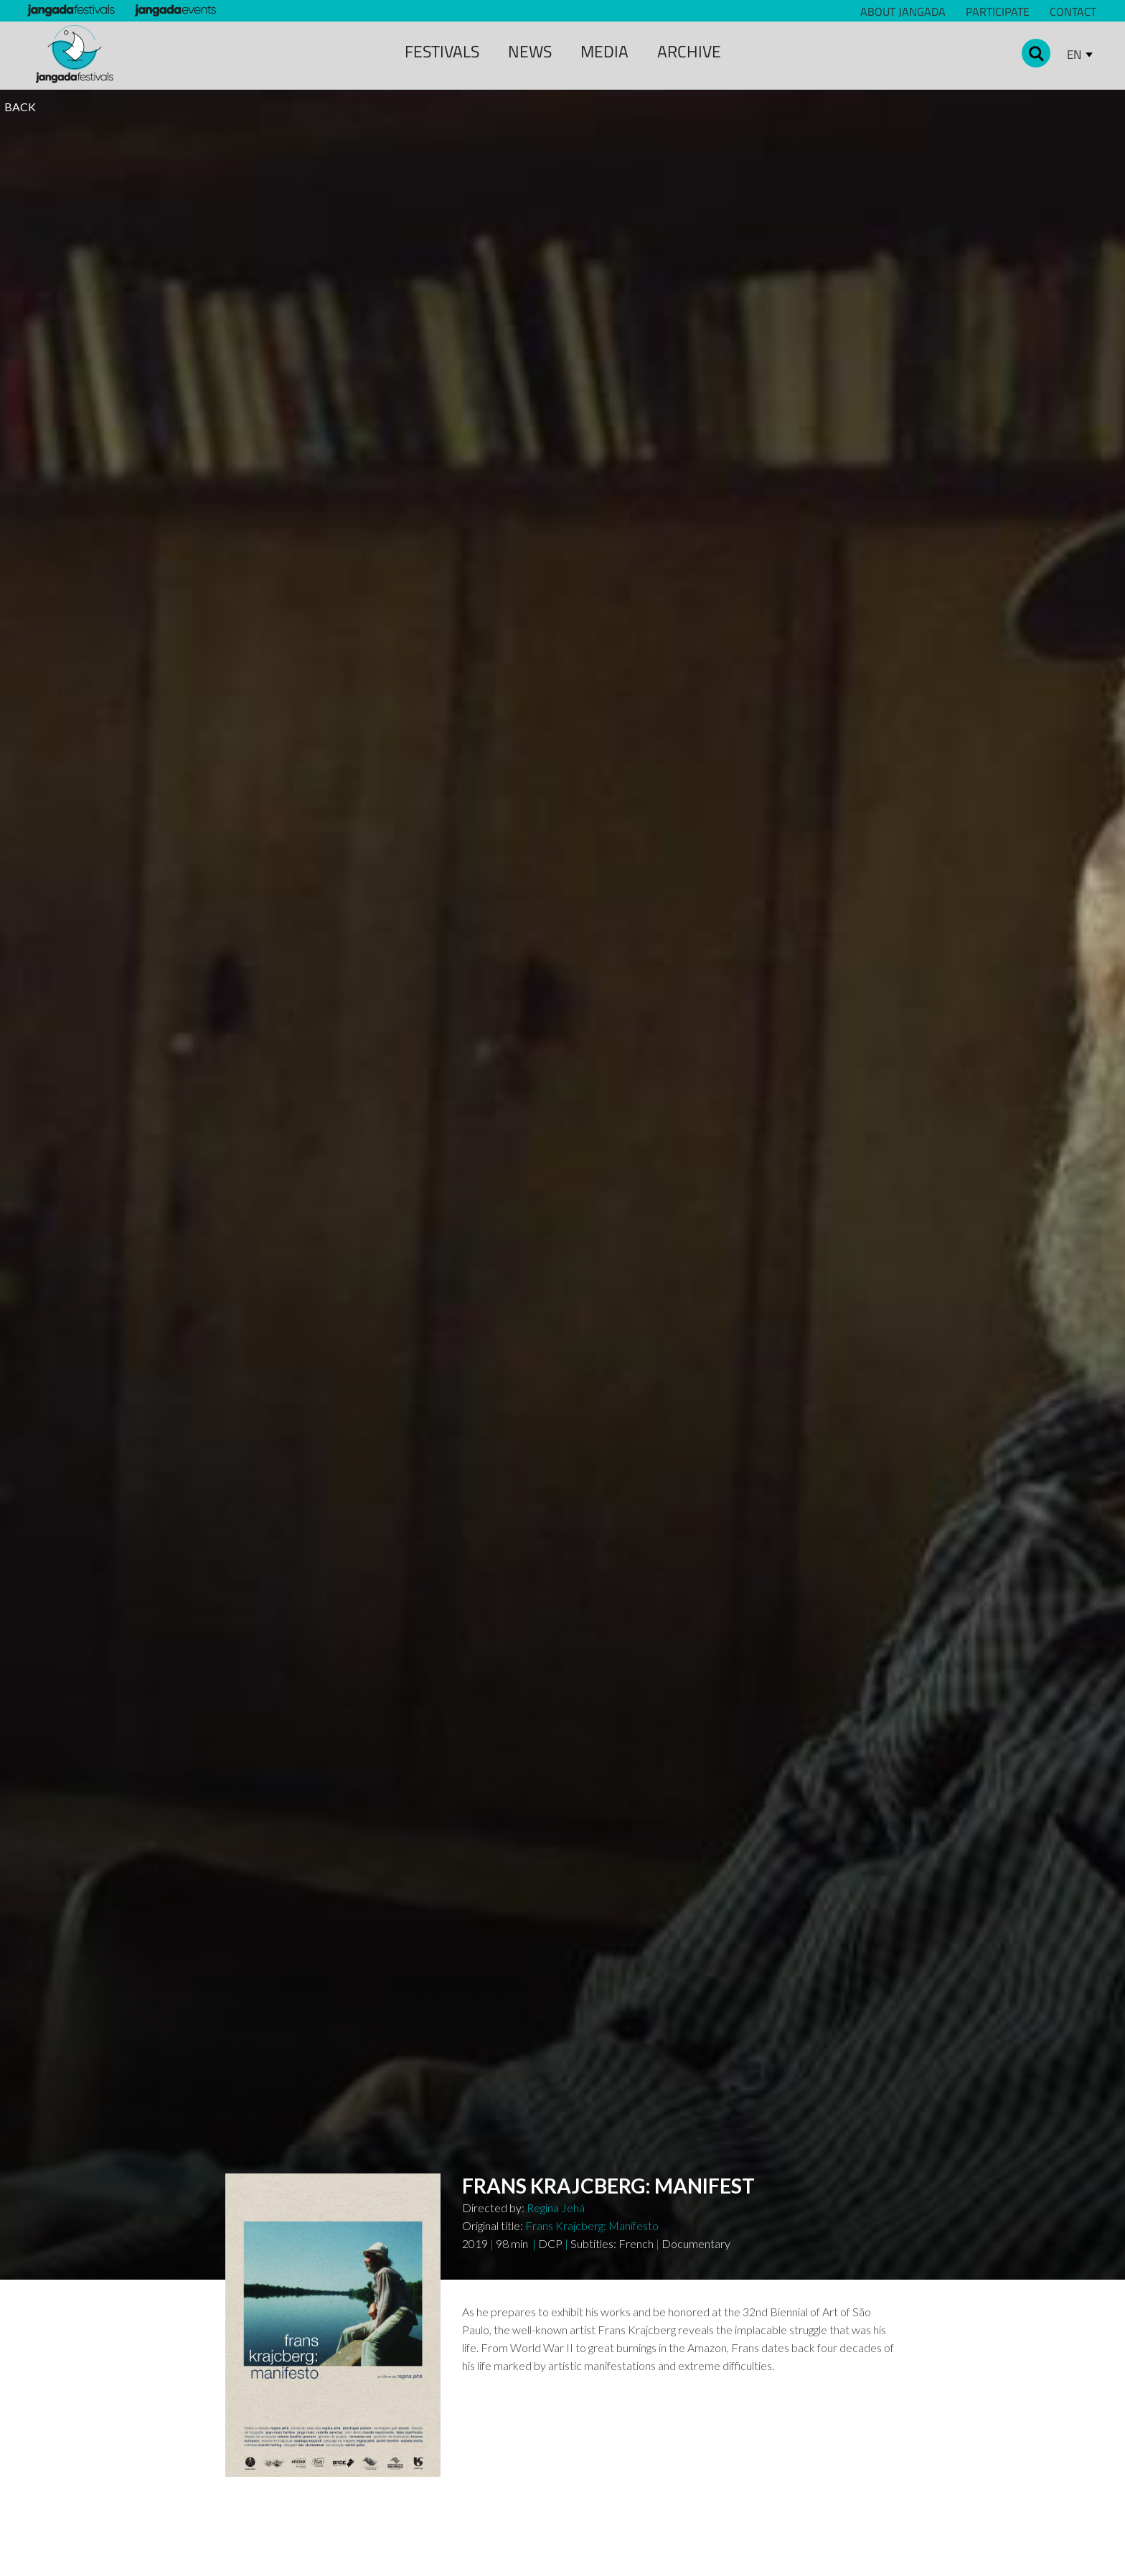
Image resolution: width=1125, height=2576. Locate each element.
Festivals (442, 51)
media (604, 51)
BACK (20, 106)
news (530, 51)
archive (689, 51)
